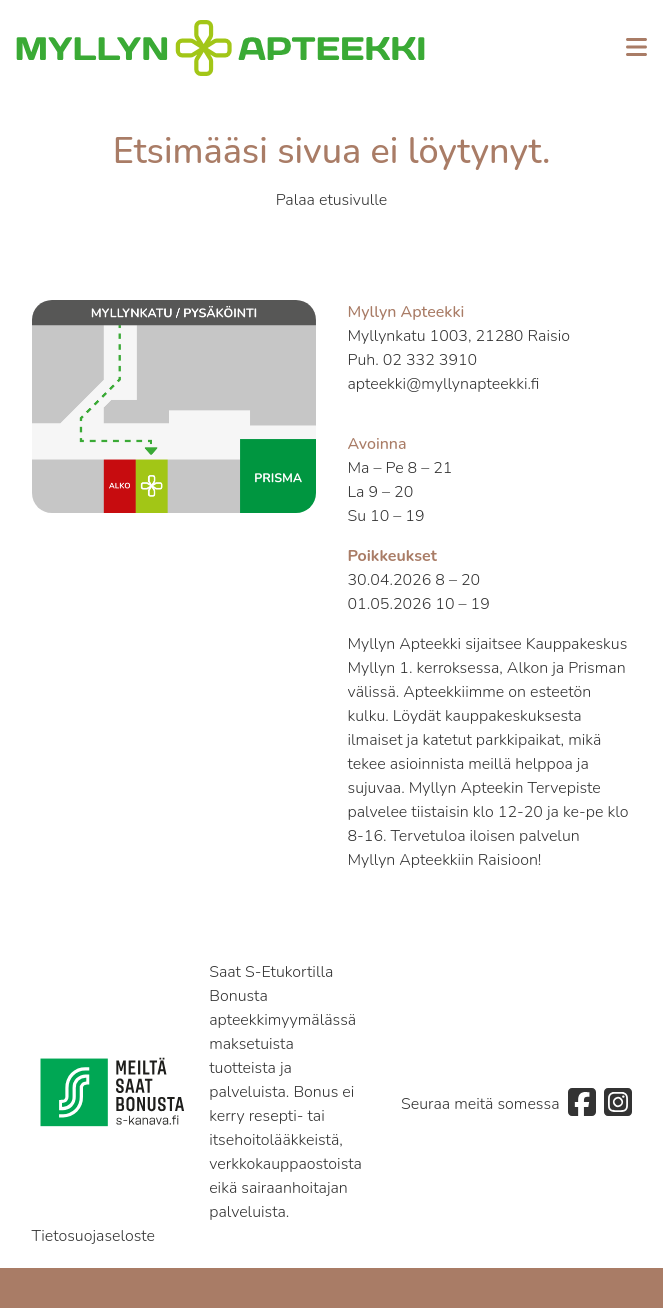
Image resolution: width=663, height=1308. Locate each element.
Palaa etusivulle (332, 200)
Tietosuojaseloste (94, 1236)
